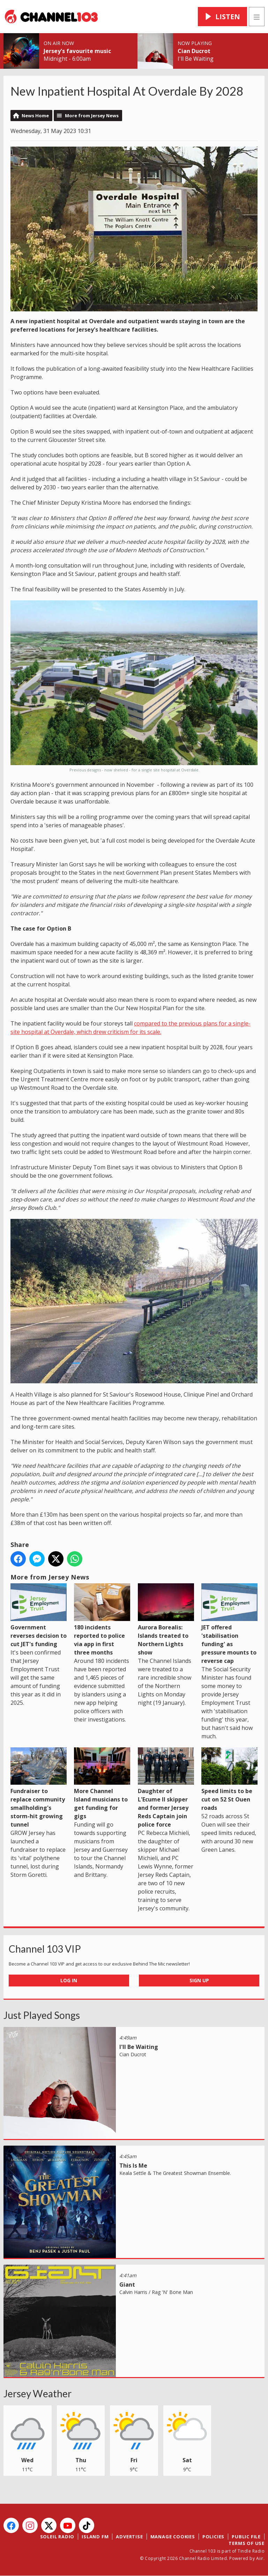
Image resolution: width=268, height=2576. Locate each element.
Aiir (259, 2558)
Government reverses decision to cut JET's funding (38, 1615)
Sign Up (199, 1980)
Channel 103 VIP (45, 1949)
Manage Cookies (172, 2536)
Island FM (95, 2536)
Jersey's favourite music (77, 51)
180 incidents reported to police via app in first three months (102, 1619)
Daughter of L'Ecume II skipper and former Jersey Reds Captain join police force (166, 1787)
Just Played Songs (41, 2015)
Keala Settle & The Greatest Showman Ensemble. (175, 2173)
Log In (68, 1980)
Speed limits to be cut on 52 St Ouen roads (229, 1779)
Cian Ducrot (194, 51)
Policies (213, 2536)
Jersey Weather (37, 2393)
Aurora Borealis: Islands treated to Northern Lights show (166, 1619)
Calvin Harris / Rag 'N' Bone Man (156, 2292)
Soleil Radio (57, 2536)
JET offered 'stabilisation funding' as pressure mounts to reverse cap (229, 1623)
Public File (246, 2536)
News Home (35, 115)
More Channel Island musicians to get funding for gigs (102, 1783)
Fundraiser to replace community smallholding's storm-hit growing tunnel (38, 1787)
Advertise (129, 2536)
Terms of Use (247, 2543)
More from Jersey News (92, 115)
